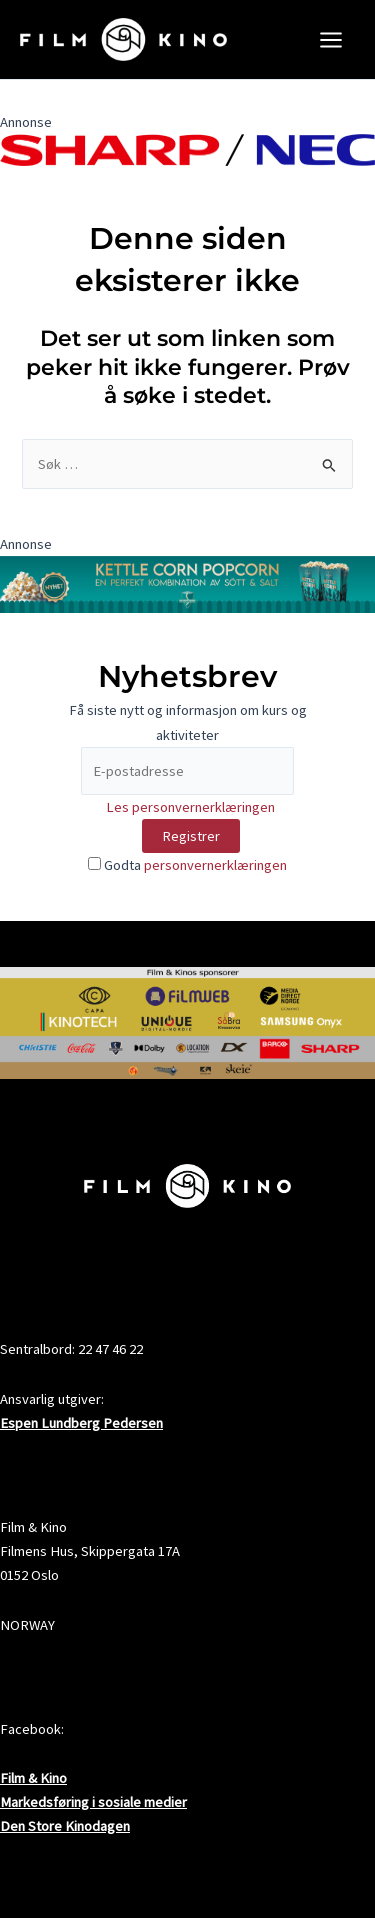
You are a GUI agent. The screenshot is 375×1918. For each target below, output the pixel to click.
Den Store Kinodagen (65, 1826)
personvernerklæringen (215, 865)
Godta (187, 865)
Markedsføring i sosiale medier (93, 1802)
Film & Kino (33, 1778)
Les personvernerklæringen (190, 807)
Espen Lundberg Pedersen (81, 1423)
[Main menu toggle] (331, 40)
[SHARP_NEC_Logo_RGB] (187, 149)
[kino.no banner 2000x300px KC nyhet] (187, 583)
